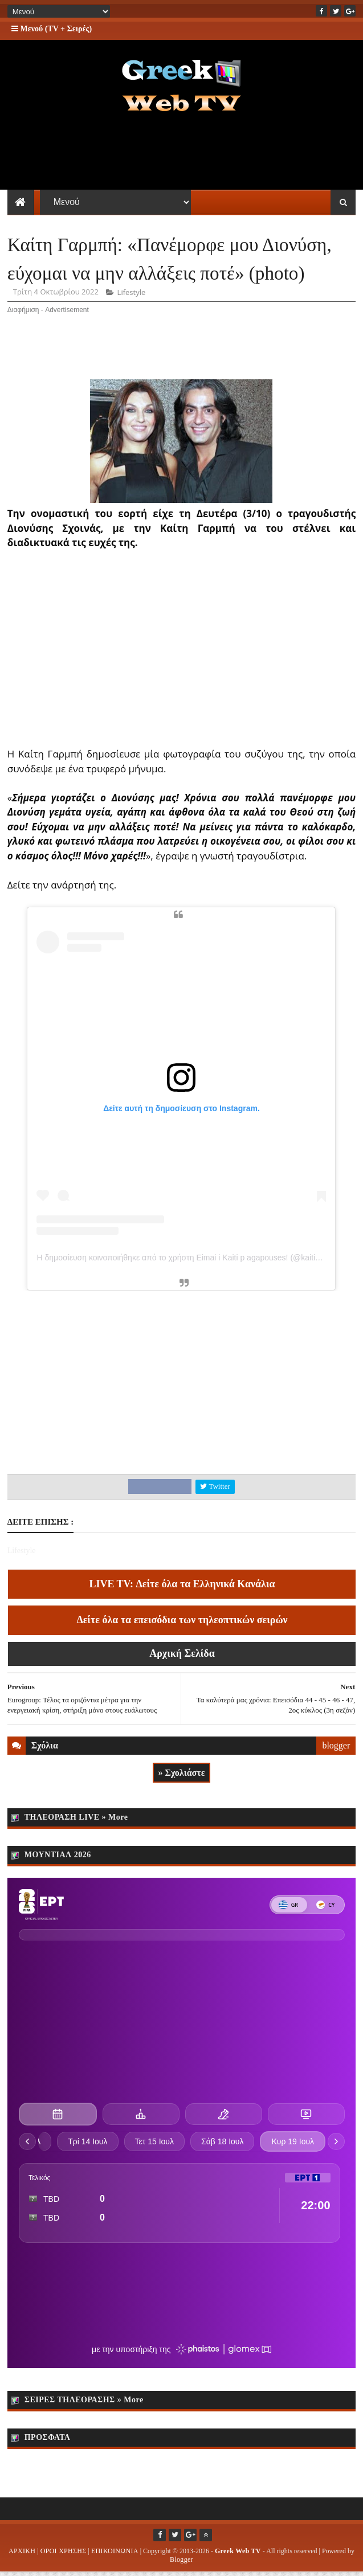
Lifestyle (131, 297)
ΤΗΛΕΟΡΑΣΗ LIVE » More (76, 1821)
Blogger (181, 2563)
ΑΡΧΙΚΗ (22, 2555)
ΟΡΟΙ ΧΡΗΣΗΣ (63, 2555)
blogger (336, 1750)
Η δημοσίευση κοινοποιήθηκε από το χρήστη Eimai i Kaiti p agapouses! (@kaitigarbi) (185, 1261)
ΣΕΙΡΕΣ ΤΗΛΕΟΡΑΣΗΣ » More (84, 2403)
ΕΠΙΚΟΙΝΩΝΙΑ (114, 2555)
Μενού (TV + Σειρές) (51, 28)
